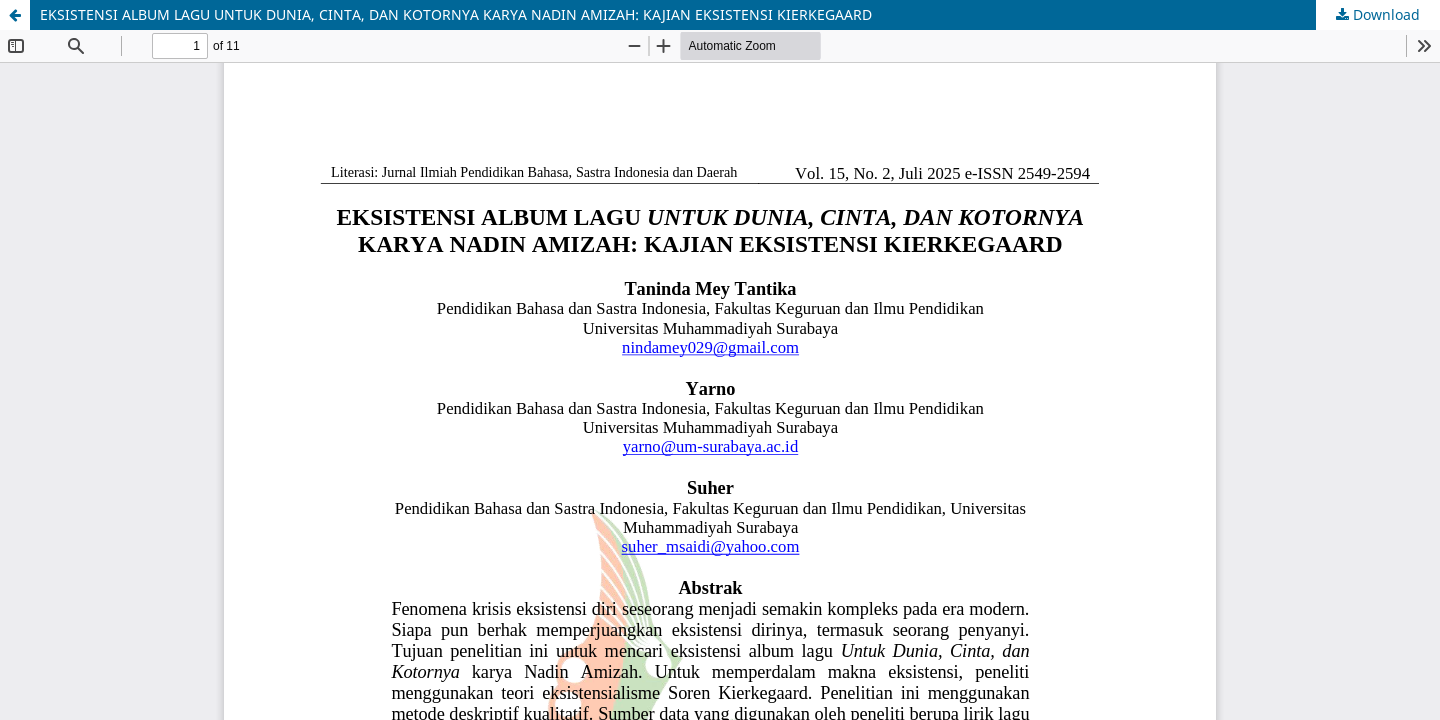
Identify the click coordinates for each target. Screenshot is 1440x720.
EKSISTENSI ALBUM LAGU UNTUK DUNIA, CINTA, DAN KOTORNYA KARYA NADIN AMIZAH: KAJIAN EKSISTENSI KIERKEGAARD (456, 14)
